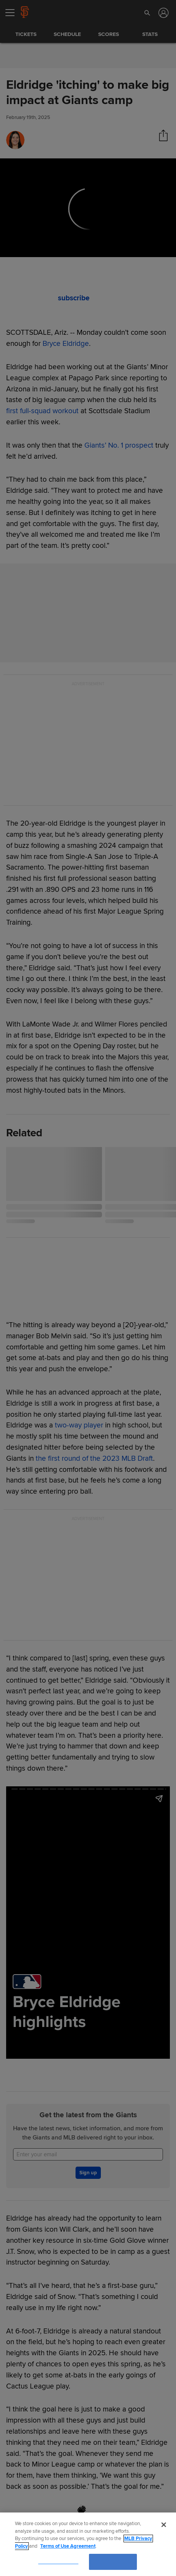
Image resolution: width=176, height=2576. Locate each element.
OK (112, 2561)
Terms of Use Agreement (67, 2546)
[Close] (163, 2524)
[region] (88, 2544)
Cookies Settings (58, 2561)
